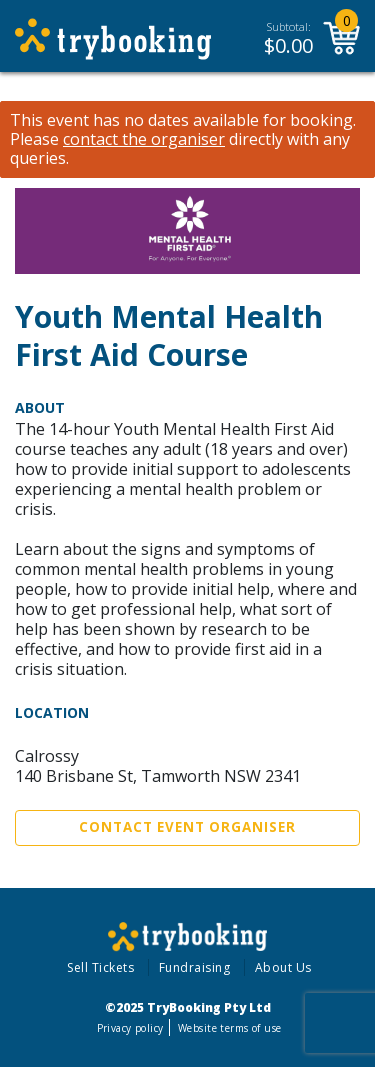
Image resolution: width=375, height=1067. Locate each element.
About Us (283, 967)
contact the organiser (144, 139)
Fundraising (195, 967)
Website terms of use (229, 1028)
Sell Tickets (100, 967)
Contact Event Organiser (187, 827)
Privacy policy (130, 1028)
